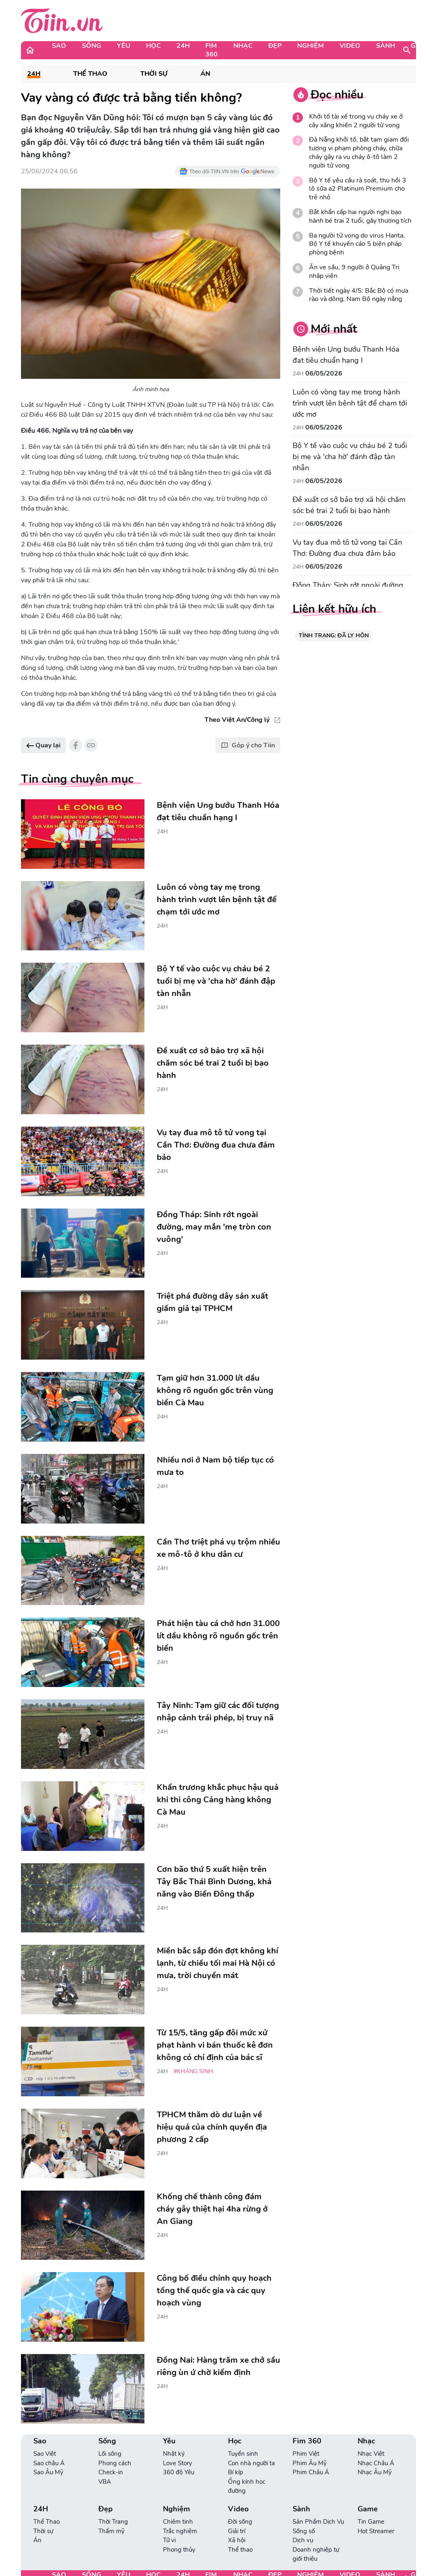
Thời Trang (113, 2522)
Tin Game (371, 2522)
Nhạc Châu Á (376, 2463)
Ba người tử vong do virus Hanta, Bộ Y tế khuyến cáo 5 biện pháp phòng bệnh (357, 244)
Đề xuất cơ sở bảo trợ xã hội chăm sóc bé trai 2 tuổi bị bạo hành (349, 505)
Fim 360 (211, 50)
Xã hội (236, 2540)
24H (183, 45)
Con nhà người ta (251, 2463)
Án (205, 74)
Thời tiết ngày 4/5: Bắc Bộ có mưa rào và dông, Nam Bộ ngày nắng (358, 295)
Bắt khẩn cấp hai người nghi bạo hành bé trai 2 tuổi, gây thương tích (360, 216)
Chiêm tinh (178, 2522)
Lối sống (109, 2454)
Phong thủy (179, 2550)
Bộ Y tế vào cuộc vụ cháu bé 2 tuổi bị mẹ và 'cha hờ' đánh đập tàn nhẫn (350, 457)
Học (153, 45)
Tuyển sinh (243, 2454)
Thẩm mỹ (111, 2531)
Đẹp (274, 45)
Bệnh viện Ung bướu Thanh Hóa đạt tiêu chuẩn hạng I (346, 354)
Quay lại (43, 745)
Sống (91, 45)
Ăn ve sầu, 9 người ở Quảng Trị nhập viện (354, 271)
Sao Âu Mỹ (48, 2472)
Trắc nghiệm (180, 2531)
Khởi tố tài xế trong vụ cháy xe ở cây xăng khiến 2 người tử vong (356, 121)
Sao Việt (44, 2454)
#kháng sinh (193, 2071)
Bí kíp (235, 2472)
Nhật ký (174, 2454)
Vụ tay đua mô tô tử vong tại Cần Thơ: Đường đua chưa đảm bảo (347, 547)
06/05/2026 (323, 373)
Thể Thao (90, 74)
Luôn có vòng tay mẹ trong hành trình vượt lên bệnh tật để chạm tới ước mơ (350, 403)
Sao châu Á (49, 2463)
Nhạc (243, 45)
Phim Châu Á (311, 2472)
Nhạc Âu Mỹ (375, 2472)
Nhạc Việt (371, 2454)
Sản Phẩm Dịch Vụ (318, 2522)
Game (368, 2509)
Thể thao (240, 2550)
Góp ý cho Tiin (248, 745)
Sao (59, 45)
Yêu (123, 45)
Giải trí (236, 2531)
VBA (104, 2482)
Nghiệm (310, 45)
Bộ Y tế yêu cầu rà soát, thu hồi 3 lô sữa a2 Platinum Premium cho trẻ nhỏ (357, 189)
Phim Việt (306, 2454)
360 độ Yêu (178, 2472)
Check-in (110, 2472)
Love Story (177, 2463)
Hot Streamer (376, 2531)
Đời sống (240, 2522)
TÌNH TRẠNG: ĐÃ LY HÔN (334, 635)
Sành (385, 45)
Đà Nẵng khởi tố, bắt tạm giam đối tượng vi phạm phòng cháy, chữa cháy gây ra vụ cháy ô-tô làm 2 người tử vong (359, 152)
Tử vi (169, 2540)
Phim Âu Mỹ (310, 2463)
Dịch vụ (303, 2540)
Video (349, 45)
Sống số (304, 2531)
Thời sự (153, 74)
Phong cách (114, 2463)
